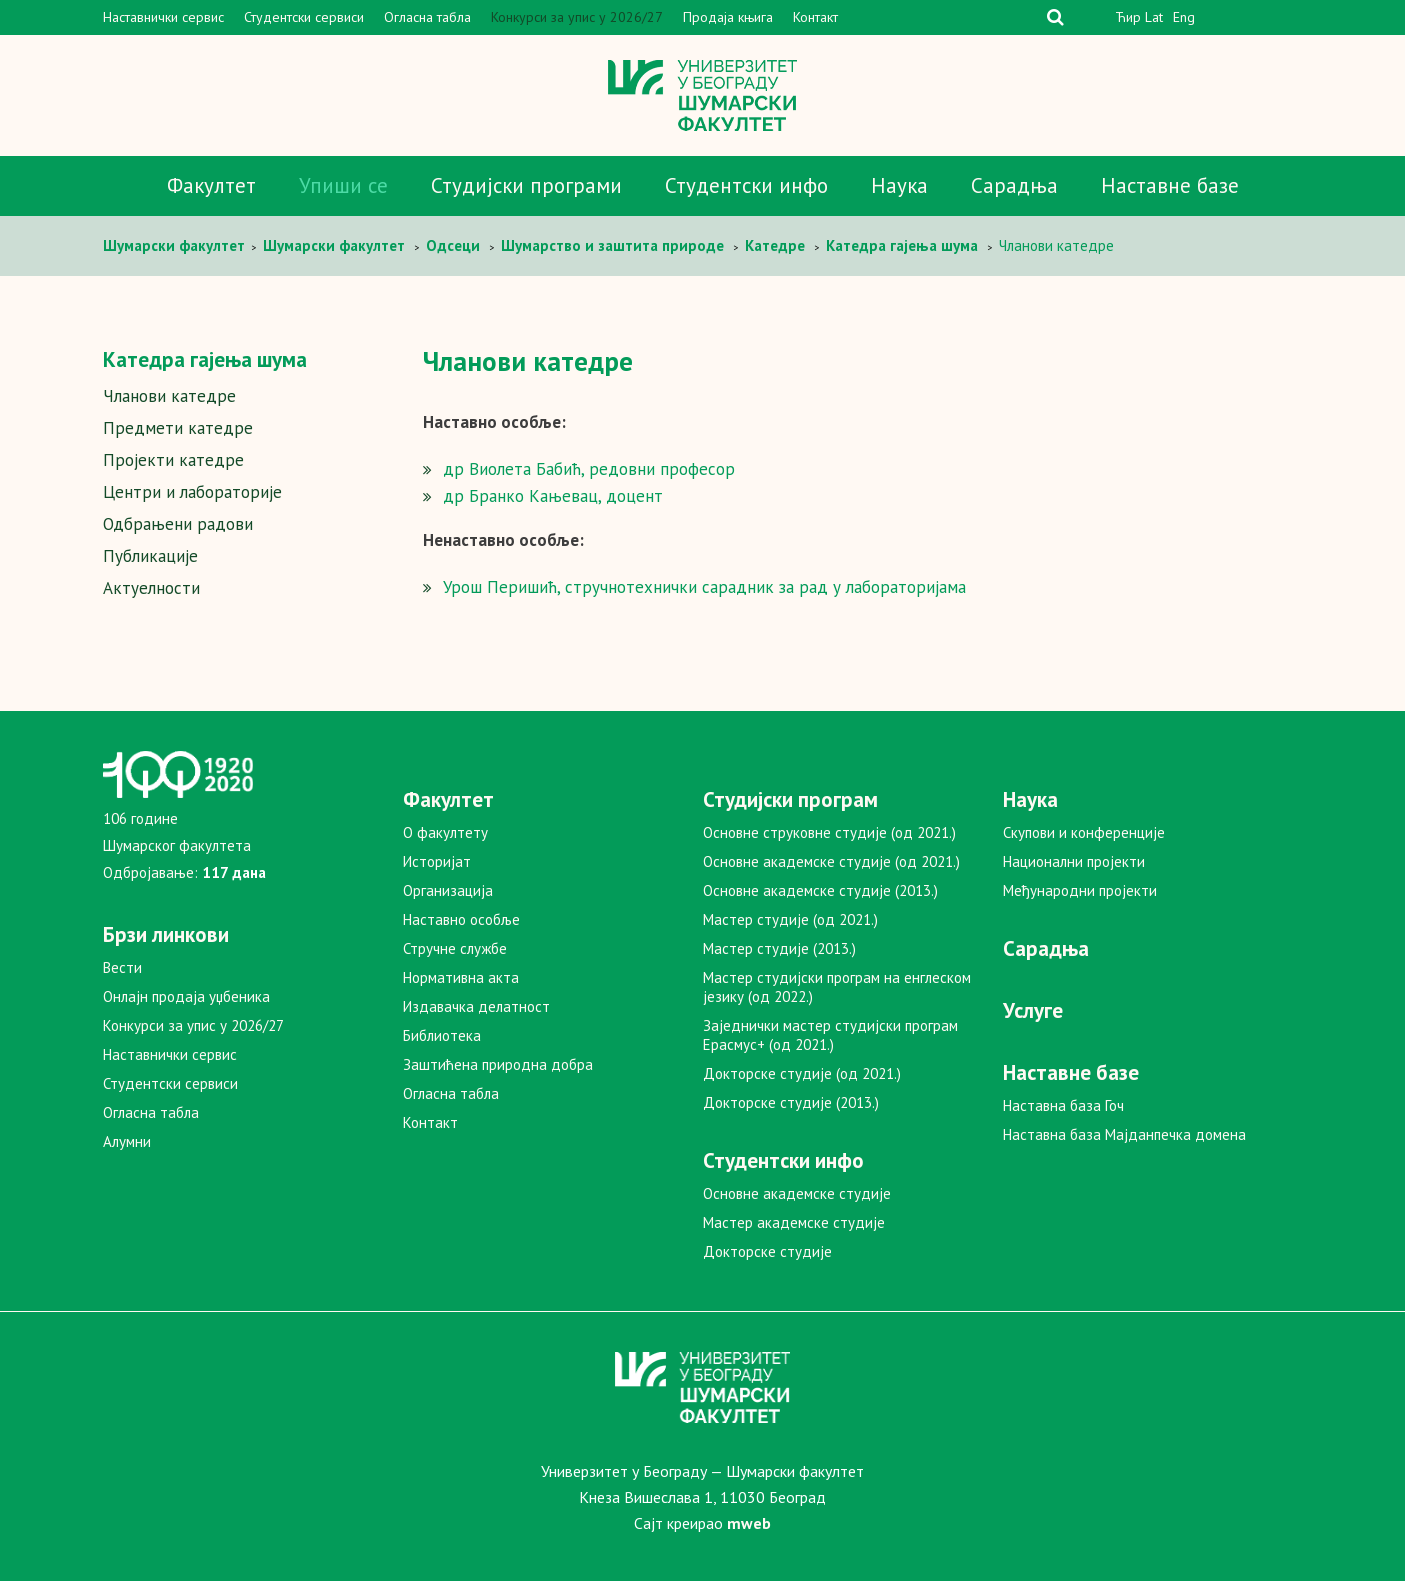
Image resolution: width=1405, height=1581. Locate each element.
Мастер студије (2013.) (779, 948)
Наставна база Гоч (1063, 1105)
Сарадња (1014, 185)
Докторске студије (767, 1251)
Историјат (437, 861)
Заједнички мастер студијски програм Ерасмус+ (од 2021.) (830, 1035)
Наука (899, 185)
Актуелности (151, 588)
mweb (749, 1523)
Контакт (815, 17)
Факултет (211, 185)
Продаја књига (728, 17)
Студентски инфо (746, 185)
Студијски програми (526, 185)
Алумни (127, 1141)
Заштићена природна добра (498, 1064)
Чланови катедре (169, 396)
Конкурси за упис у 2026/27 (577, 17)
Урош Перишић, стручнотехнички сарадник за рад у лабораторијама (704, 587)
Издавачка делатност (476, 1006)
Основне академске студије (797, 1193)
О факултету (445, 832)
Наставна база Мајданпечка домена (1124, 1134)
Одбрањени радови (178, 524)
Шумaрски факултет (176, 245)
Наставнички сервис (163, 17)
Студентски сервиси (304, 17)
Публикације (150, 556)
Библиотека (442, 1035)
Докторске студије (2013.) (791, 1102)
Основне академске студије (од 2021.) (831, 861)
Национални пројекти (1074, 861)
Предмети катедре (178, 428)
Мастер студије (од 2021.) (790, 919)
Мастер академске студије (794, 1222)
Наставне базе (1170, 185)
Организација (448, 890)
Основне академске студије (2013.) (820, 890)
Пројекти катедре (173, 460)
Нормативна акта (461, 977)
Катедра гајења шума (205, 359)
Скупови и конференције (1084, 832)
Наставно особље (461, 919)
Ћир (1128, 17)
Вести (122, 967)
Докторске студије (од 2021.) (802, 1073)
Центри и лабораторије (192, 492)
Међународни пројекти (1080, 890)
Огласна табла (427, 17)
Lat (1154, 17)
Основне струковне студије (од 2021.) (829, 832)
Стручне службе (455, 948)
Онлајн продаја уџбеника (186, 996)
